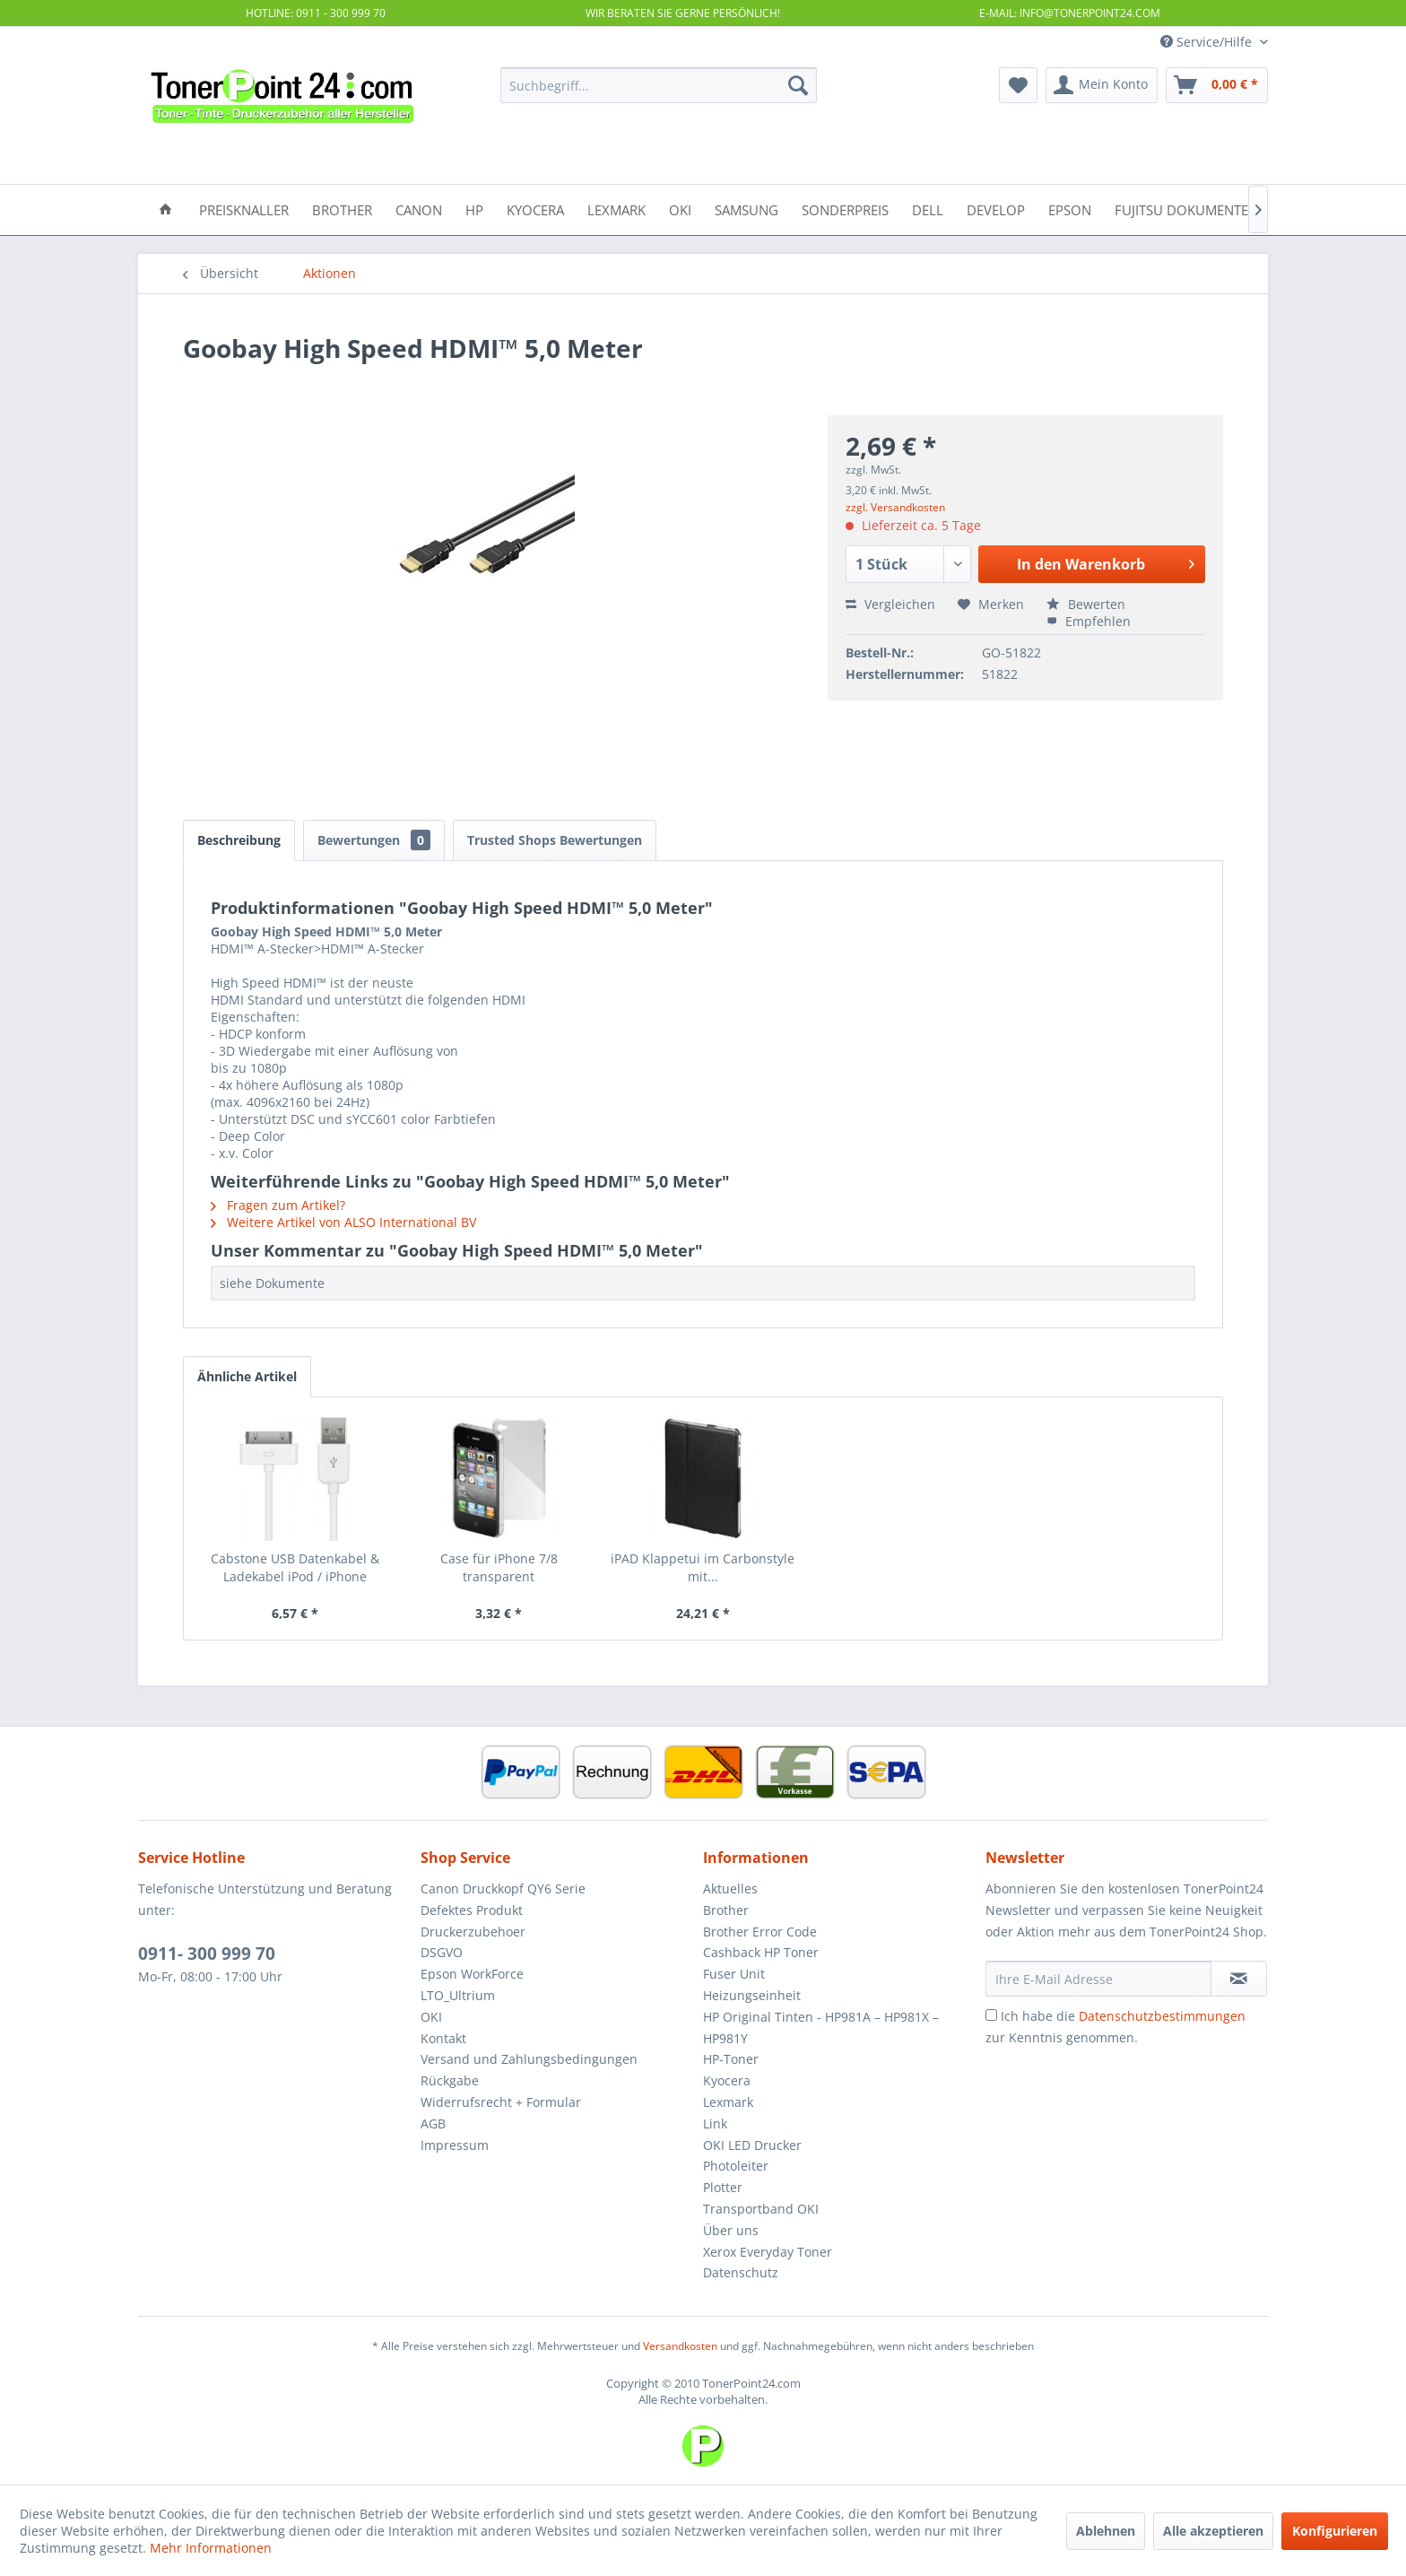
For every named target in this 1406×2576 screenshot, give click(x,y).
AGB (433, 2123)
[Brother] (342, 208)
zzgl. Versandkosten (895, 507)
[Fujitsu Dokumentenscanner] (1215, 208)
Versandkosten (680, 2346)
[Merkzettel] (1018, 85)
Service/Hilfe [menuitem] (1207, 41)
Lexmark (728, 2101)
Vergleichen (890, 604)
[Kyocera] (535, 208)
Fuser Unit (734, 1973)
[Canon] (419, 208)
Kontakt (443, 2038)
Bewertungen (373, 840)
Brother (726, 1910)
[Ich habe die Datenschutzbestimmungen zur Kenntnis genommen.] (991, 2015)
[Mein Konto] (1102, 85)
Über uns (731, 2230)
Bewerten (1085, 604)
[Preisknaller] (243, 208)
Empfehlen (1088, 621)
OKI (431, 2016)
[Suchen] (798, 85)
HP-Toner (731, 2058)
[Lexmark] (616, 208)
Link (715, 2123)
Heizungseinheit (752, 1995)
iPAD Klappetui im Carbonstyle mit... (702, 1567)
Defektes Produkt (472, 1910)
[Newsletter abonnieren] (1239, 1979)
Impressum (455, 2145)
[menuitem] (658, 85)
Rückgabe (450, 2080)
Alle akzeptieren (1213, 2530)
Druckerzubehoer (473, 1931)
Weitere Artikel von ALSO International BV (343, 1222)
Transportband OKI (761, 2208)
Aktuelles (730, 1888)
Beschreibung (239, 840)
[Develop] (996, 208)
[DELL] (927, 208)
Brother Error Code (760, 1931)
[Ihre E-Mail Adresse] (1098, 1979)
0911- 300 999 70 (206, 1953)
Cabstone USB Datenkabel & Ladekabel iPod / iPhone (295, 1567)
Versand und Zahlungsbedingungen (529, 2058)
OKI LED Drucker (752, 2145)
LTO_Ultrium (458, 1995)
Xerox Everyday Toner (767, 2251)
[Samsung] (746, 208)
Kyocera (727, 2080)
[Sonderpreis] (845, 208)
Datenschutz (740, 2272)
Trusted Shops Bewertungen (554, 840)
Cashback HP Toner (761, 1952)
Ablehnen (1105, 2530)
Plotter (722, 2187)
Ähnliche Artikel (247, 1376)
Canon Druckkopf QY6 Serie (503, 1888)
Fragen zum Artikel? (278, 1205)
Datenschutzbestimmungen (1162, 2015)
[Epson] (1070, 208)
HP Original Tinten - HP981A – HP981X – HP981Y (821, 2027)
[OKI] (680, 208)
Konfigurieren (1334, 2530)
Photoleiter (735, 2165)
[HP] (474, 208)
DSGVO (442, 1952)
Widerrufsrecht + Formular (501, 2101)
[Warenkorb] (1217, 85)
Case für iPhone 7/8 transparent (499, 1567)
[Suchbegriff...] (658, 85)
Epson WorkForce (472, 1973)
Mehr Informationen (211, 2547)
